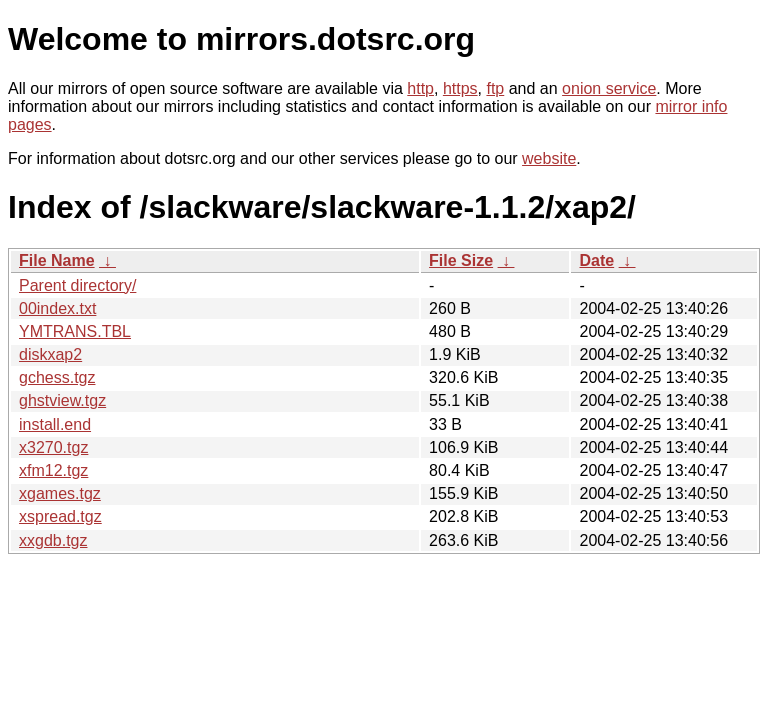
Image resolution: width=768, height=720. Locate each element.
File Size (461, 260)
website (549, 158)
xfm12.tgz (53, 470)
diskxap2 (50, 354)
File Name (57, 260)
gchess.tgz (57, 377)
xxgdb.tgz (53, 540)
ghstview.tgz (62, 400)
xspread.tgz (60, 516)
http (420, 88)
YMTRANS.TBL (75, 331)
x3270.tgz (53, 447)
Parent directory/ (77, 285)
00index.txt (57, 308)
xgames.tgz (60, 493)
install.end (55, 424)
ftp (495, 88)
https (460, 88)
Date (596, 260)
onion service (609, 88)
